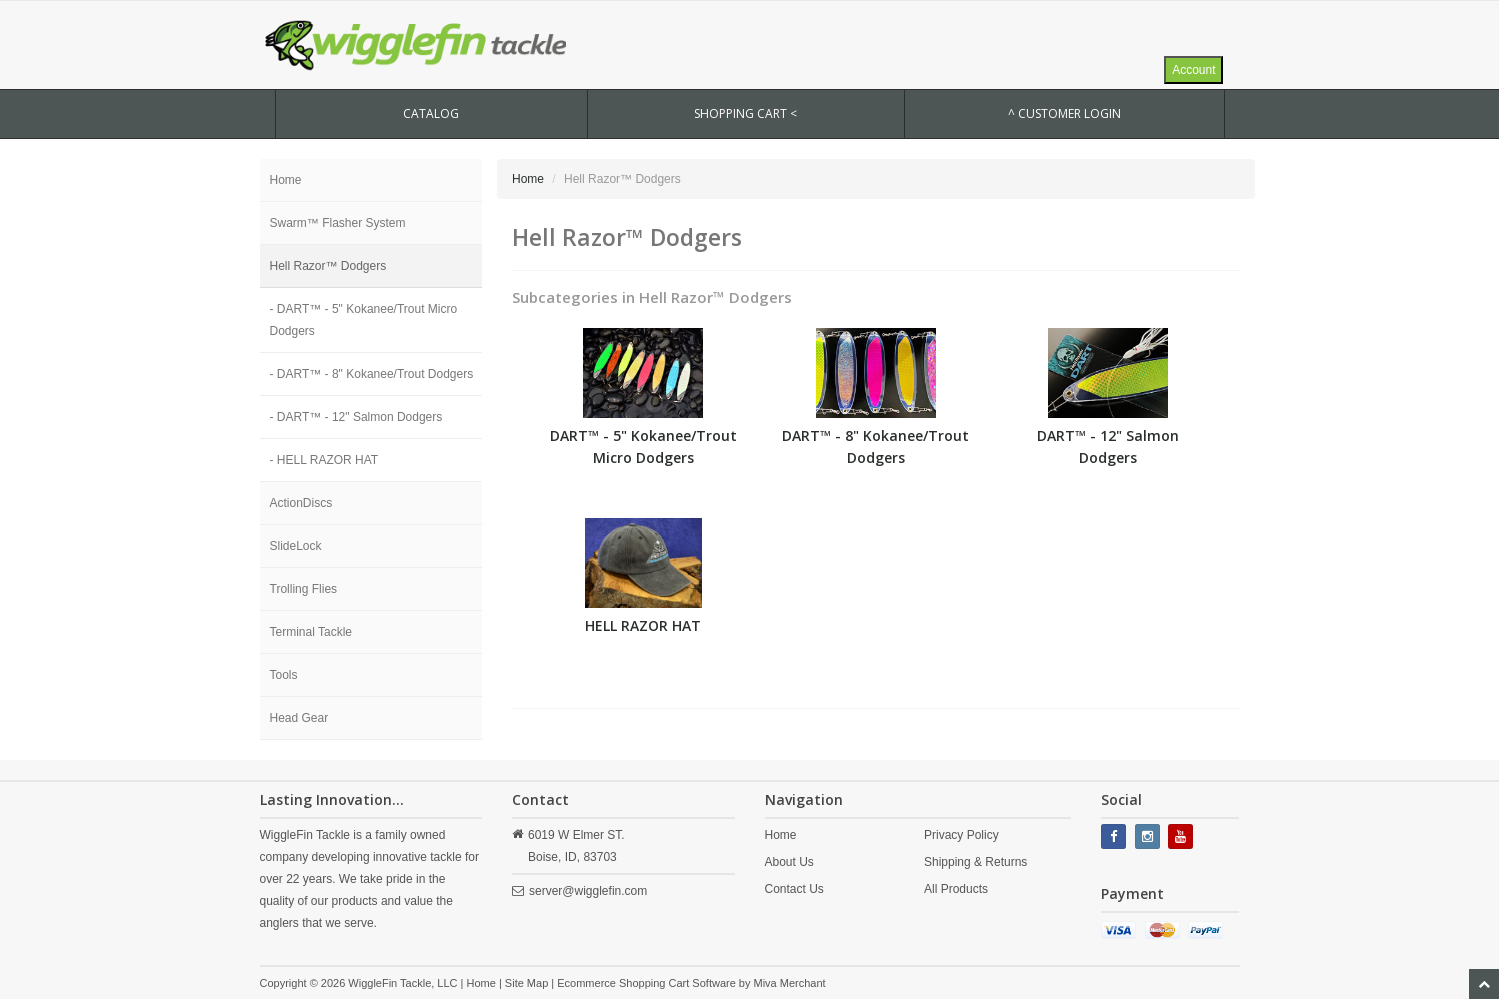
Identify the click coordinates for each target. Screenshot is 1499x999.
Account (1193, 70)
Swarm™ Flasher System (338, 223)
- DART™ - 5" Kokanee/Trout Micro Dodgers (364, 320)
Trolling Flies (304, 589)
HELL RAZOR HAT (643, 625)
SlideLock (296, 546)
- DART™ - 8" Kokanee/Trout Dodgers (372, 374)
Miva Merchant (790, 983)
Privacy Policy (961, 835)
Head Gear (299, 718)
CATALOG (431, 113)
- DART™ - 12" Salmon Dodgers (356, 417)
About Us (789, 862)
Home (286, 180)
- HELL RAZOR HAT (324, 460)
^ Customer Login (1064, 113)
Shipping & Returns (975, 862)
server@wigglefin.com (588, 891)
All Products (956, 889)
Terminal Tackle (311, 632)
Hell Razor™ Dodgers (328, 266)
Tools (284, 675)
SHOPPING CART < (745, 113)
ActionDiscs (301, 503)
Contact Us (794, 889)
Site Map (526, 983)
